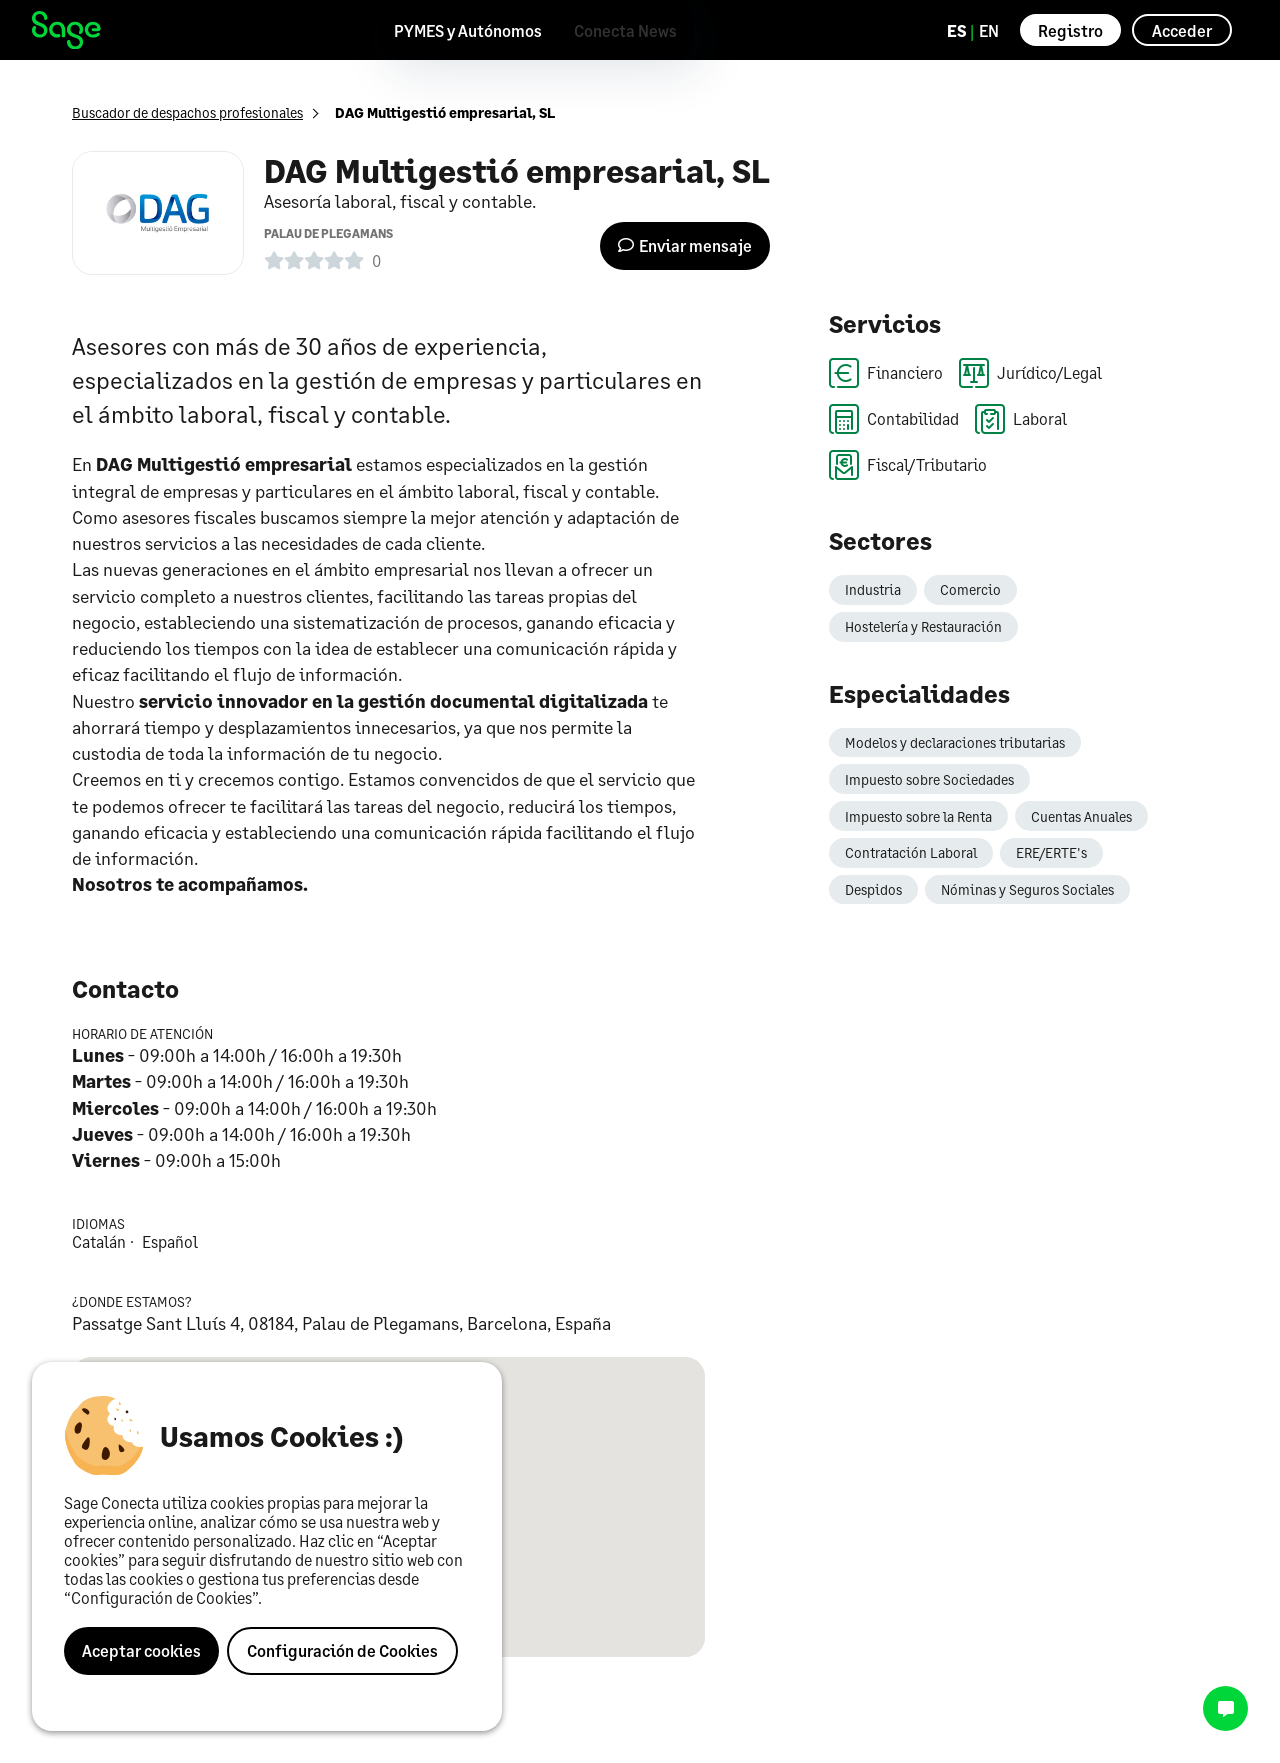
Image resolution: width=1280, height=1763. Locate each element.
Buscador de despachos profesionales (187, 112)
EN (989, 30)
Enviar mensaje (685, 245)
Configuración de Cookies (342, 1650)
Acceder (1182, 30)
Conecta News (625, 30)
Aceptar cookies (141, 1650)
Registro (1070, 30)
